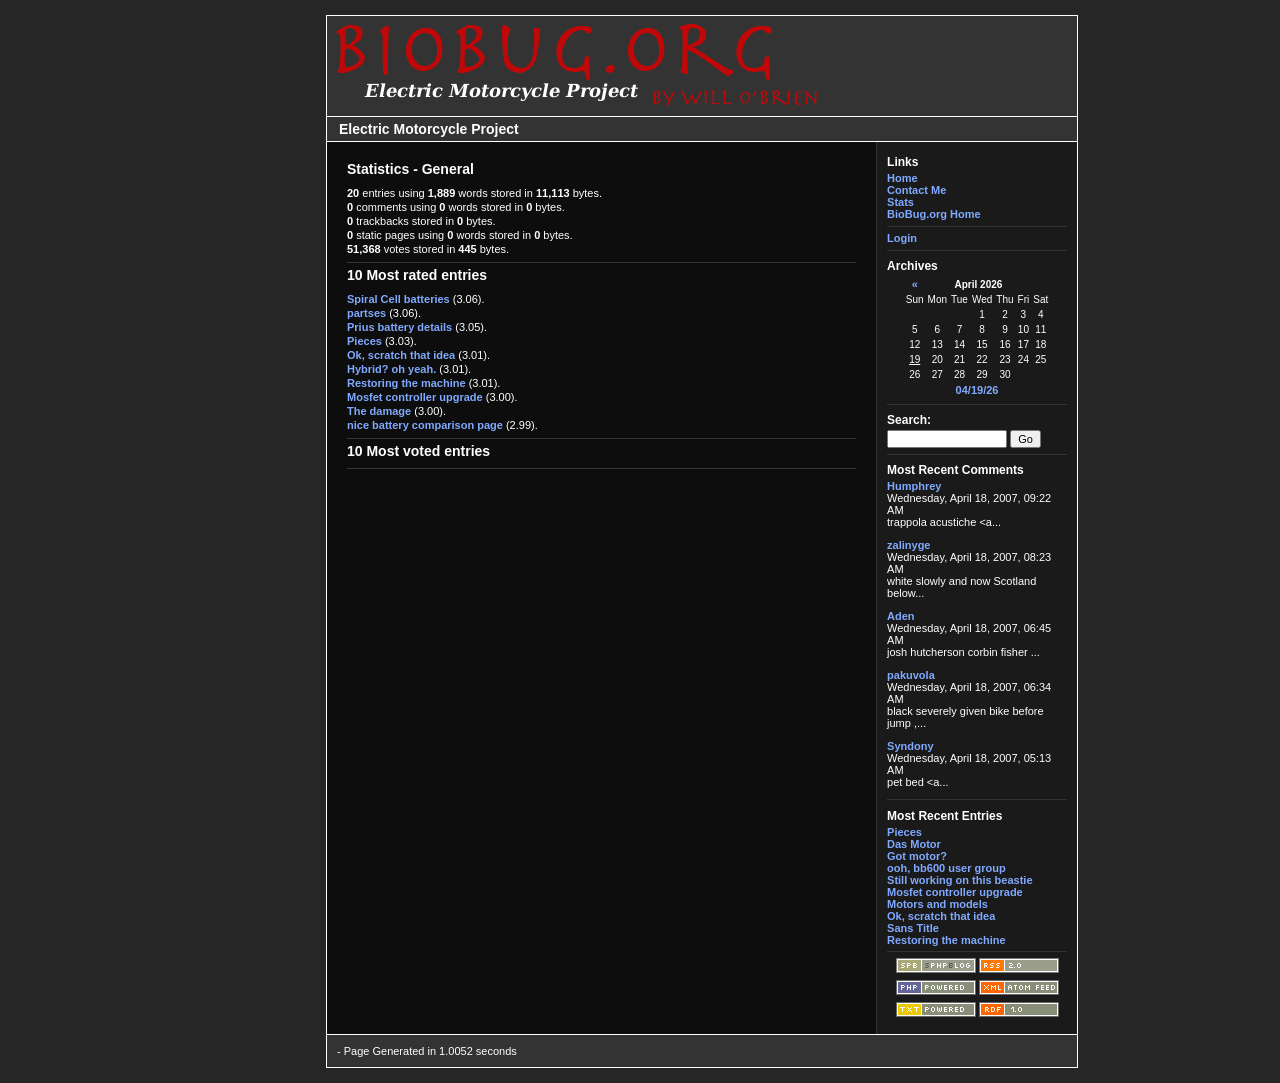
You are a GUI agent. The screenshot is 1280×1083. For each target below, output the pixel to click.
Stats (900, 202)
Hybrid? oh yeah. (391, 369)
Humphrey (914, 486)
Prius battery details (399, 327)
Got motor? (917, 856)
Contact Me (916, 190)
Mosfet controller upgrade (415, 397)
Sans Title (913, 928)
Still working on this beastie (959, 880)
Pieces (364, 341)
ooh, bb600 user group (946, 868)
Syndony (910, 746)
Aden (901, 616)
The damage (379, 411)
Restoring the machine (406, 383)
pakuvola (911, 675)
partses (366, 313)
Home (902, 178)
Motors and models (937, 904)
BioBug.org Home (934, 214)
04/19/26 (977, 390)
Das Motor (914, 844)
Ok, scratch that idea (401, 355)
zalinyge (908, 545)
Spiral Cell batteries (398, 299)
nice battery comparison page (425, 425)
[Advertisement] (262, 541)
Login (902, 238)
